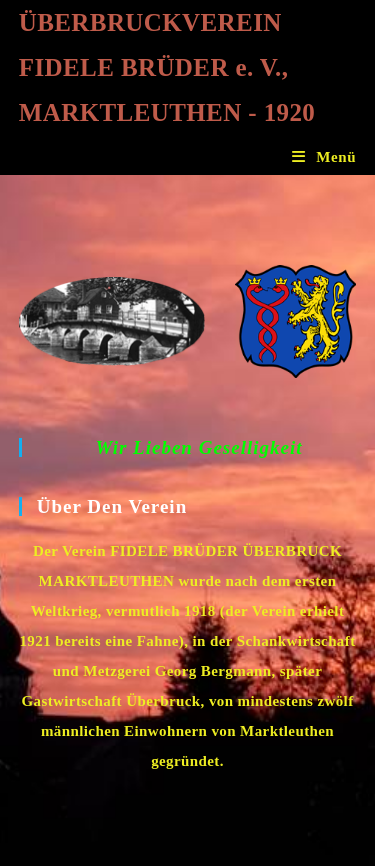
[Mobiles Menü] (324, 157)
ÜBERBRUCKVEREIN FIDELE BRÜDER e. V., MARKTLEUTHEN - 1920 (167, 67)
